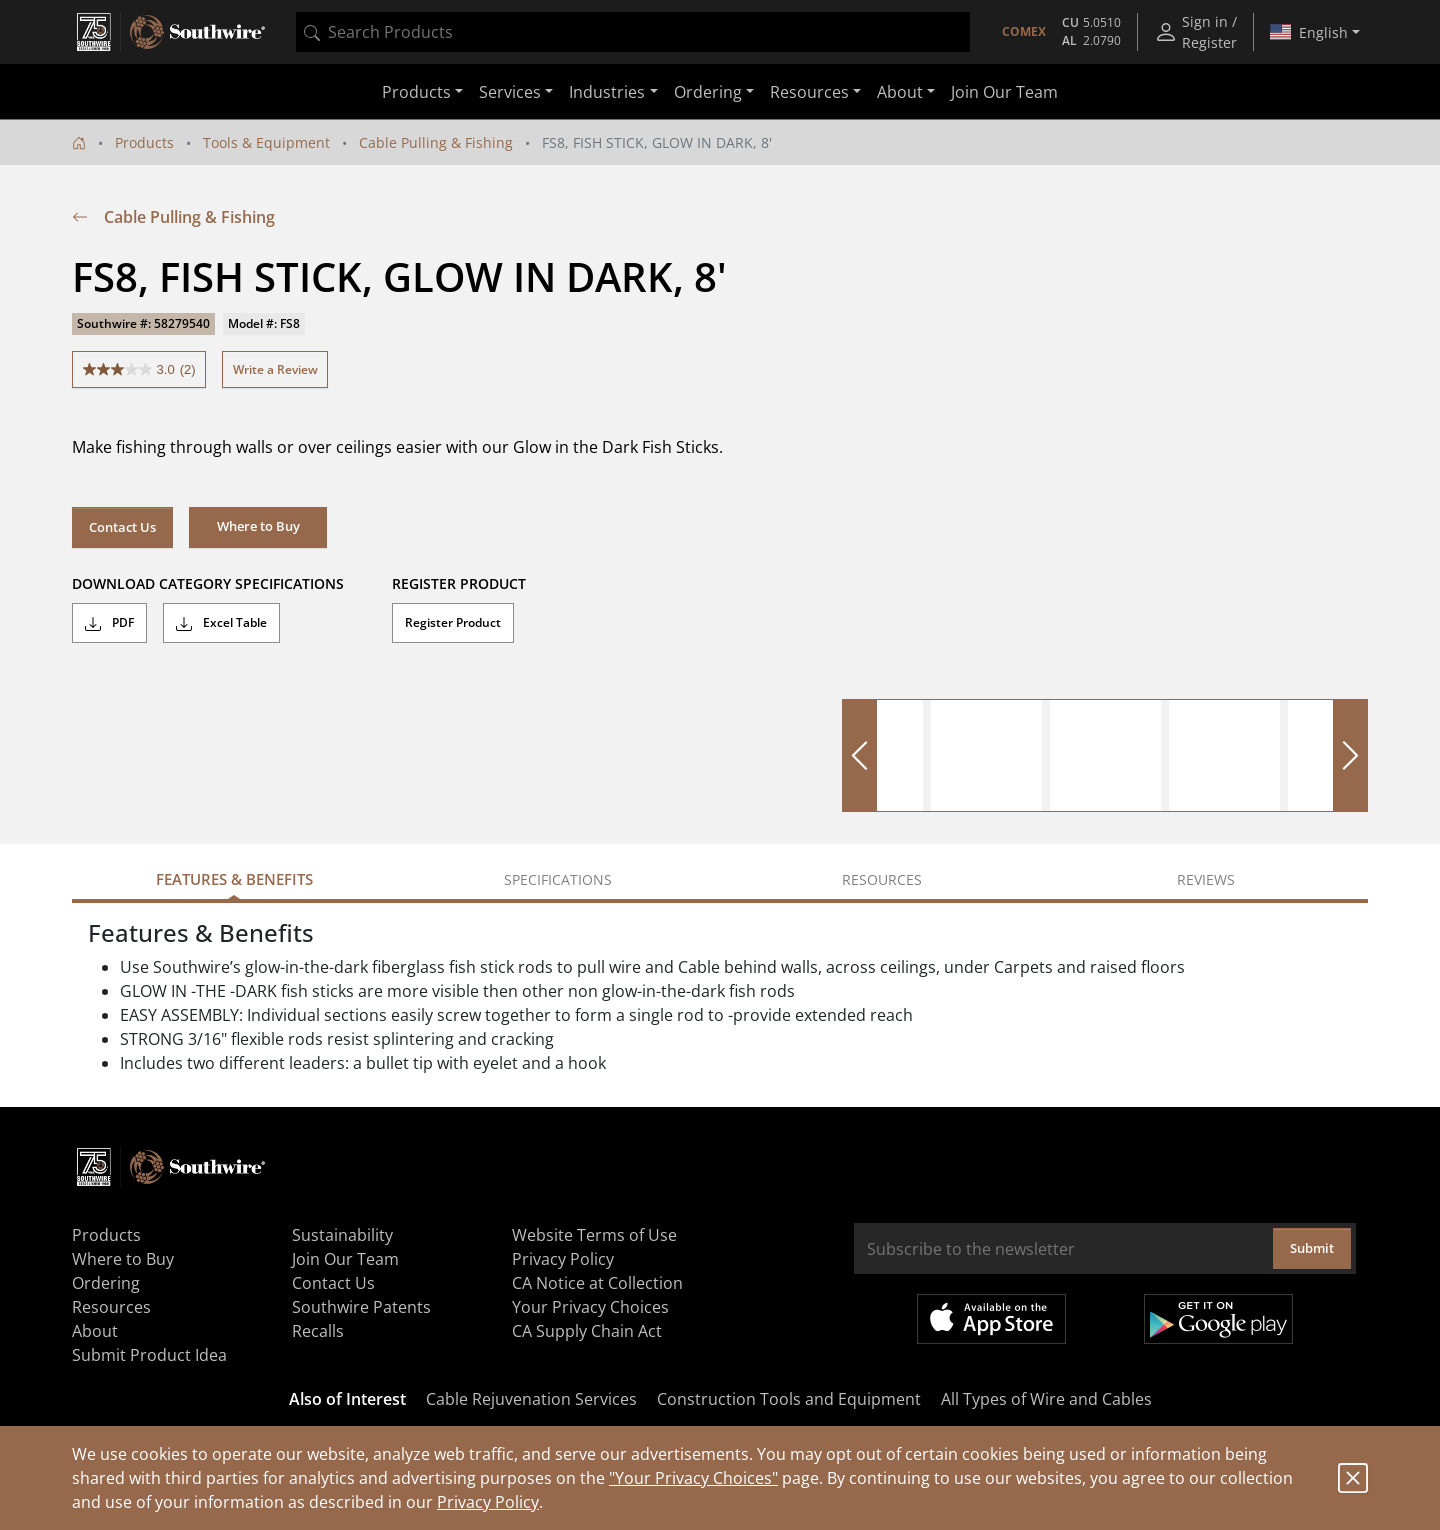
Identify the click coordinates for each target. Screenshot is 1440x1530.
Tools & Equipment (266, 142)
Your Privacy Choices (590, 1307)
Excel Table (221, 623)
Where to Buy (123, 1259)
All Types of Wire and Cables (1046, 1399)
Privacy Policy (488, 1502)
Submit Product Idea (149, 1355)
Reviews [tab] (1206, 879)
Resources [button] (809, 92)
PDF (109, 623)
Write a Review (275, 369)
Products (144, 142)
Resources (111, 1307)
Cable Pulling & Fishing (436, 142)
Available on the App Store (991, 1319)
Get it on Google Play (1218, 1319)
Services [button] (510, 92)
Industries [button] (607, 92)
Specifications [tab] (558, 879)
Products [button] (416, 92)
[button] (258, 527)
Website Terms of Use (594, 1235)
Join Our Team (1004, 92)
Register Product (453, 622)
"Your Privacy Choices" (693, 1478)
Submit (1312, 1248)
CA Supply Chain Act (587, 1331)
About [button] (900, 92)
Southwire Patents (361, 1307)
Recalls (318, 1331)
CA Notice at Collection (597, 1283)
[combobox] (633, 32)
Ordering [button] (708, 92)
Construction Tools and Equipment (789, 1399)
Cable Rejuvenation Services (531, 1399)
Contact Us (122, 527)
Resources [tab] (882, 879)
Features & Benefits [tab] (234, 879)
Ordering (106, 1283)
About (95, 1331)
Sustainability (342, 1235)
